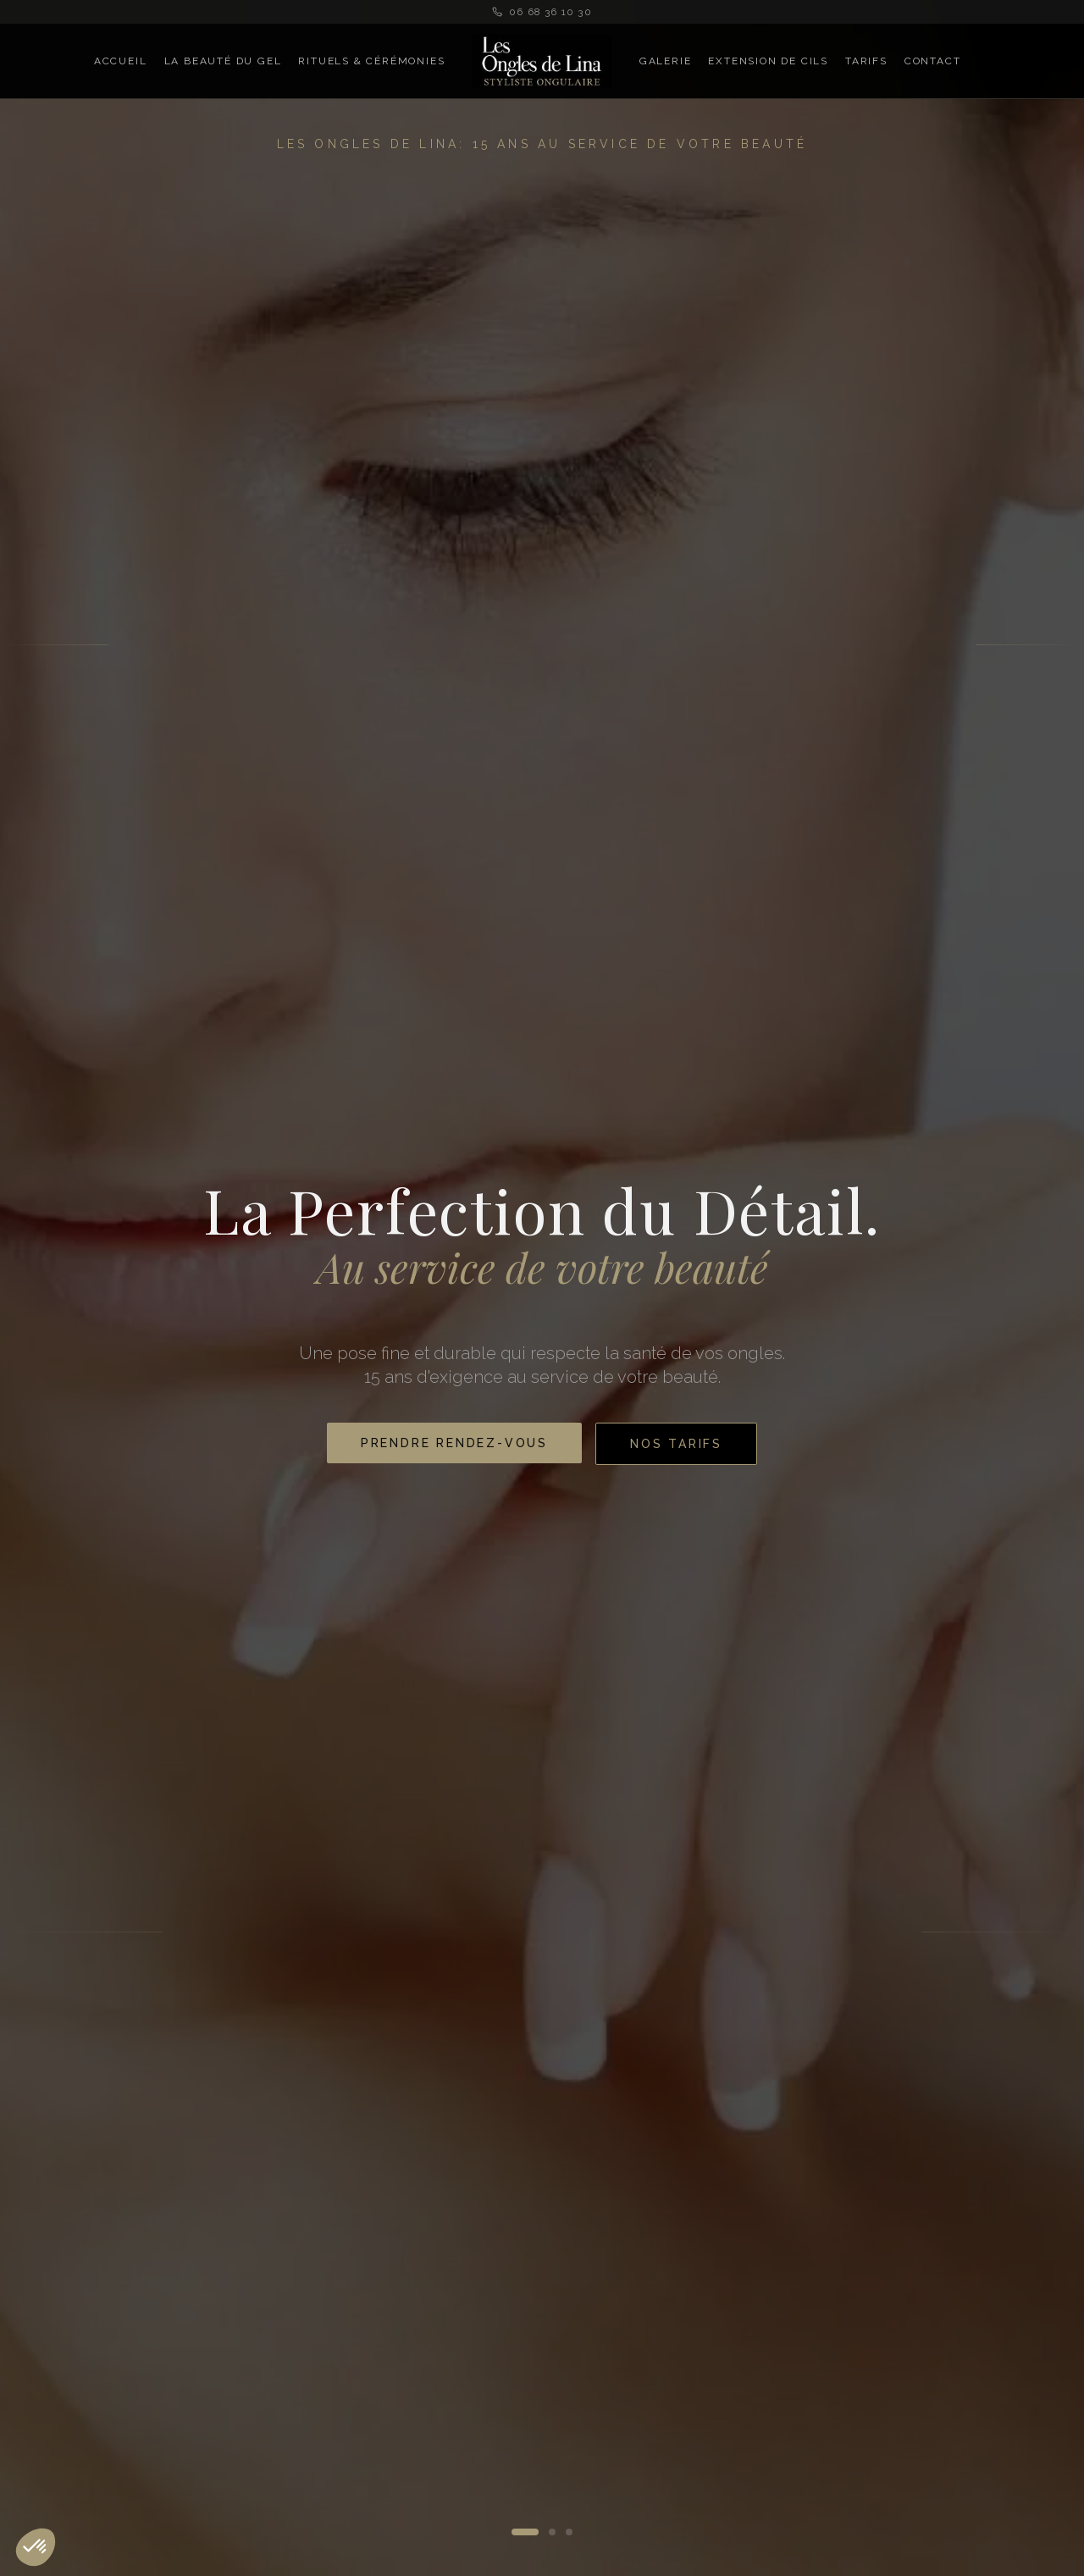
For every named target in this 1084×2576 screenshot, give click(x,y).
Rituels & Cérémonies (371, 61)
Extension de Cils (768, 61)
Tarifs (866, 61)
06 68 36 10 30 (542, 12)
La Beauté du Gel (223, 61)
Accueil (120, 61)
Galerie (665, 61)
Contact (932, 61)
